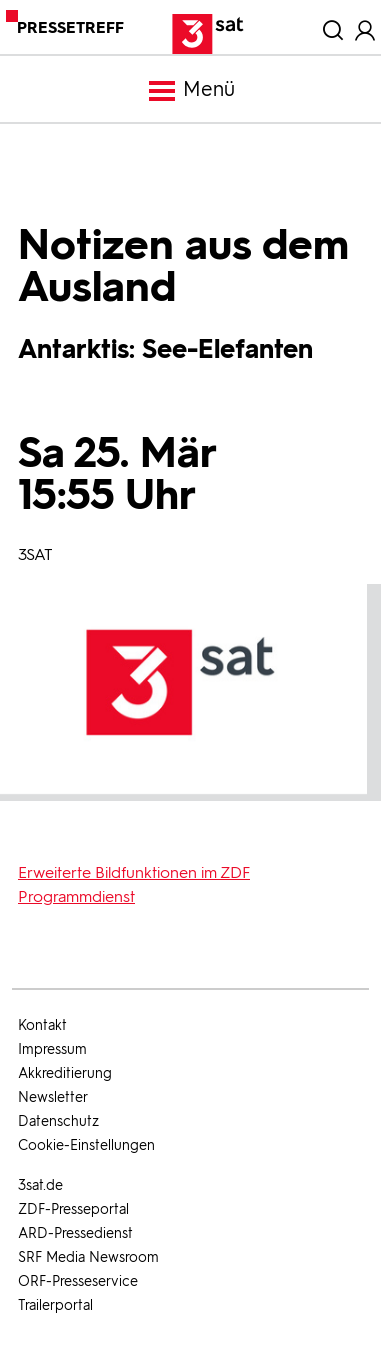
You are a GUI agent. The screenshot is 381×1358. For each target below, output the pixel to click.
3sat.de (40, 1185)
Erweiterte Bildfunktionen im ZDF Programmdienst (134, 884)
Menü (191, 91)
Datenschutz (58, 1121)
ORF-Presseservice (78, 1281)
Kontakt (42, 1025)
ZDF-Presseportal (73, 1209)
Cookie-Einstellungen (86, 1145)
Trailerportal (55, 1305)
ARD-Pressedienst (75, 1233)
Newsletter (53, 1097)
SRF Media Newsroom (88, 1257)
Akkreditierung (65, 1073)
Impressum (52, 1049)
